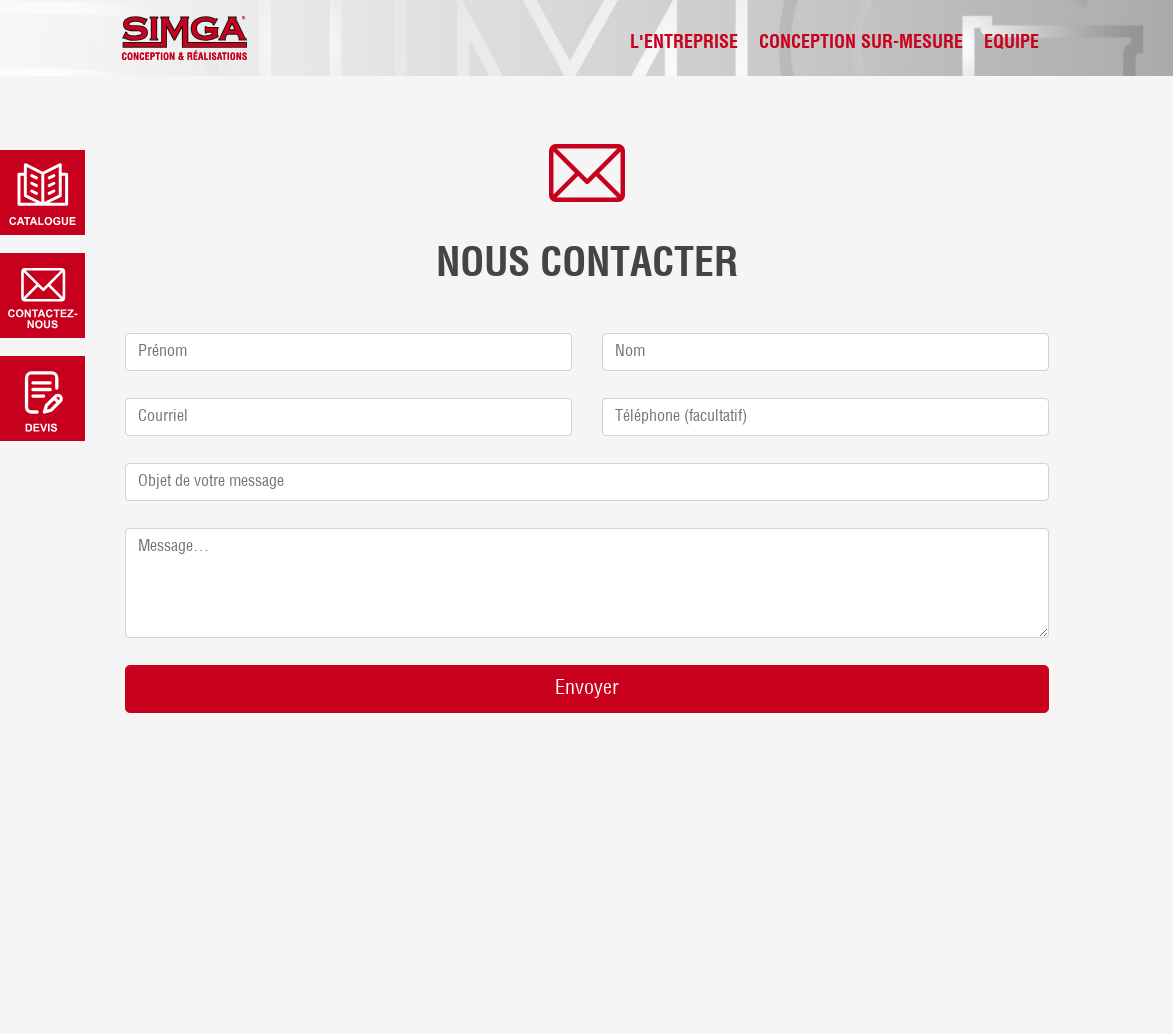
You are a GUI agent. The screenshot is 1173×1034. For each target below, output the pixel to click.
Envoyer (587, 689)
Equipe (1011, 43)
